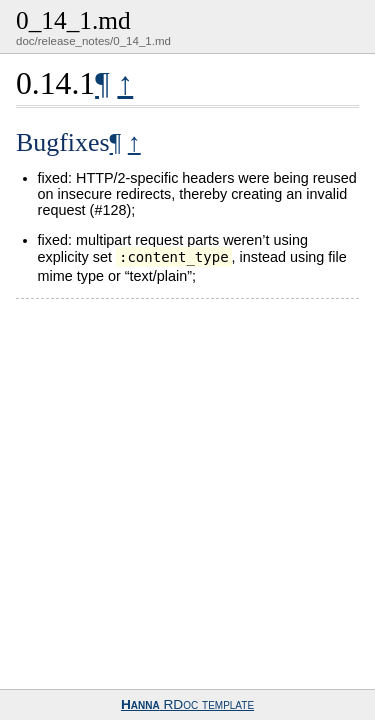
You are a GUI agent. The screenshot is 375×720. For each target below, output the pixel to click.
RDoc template (187, 704)
